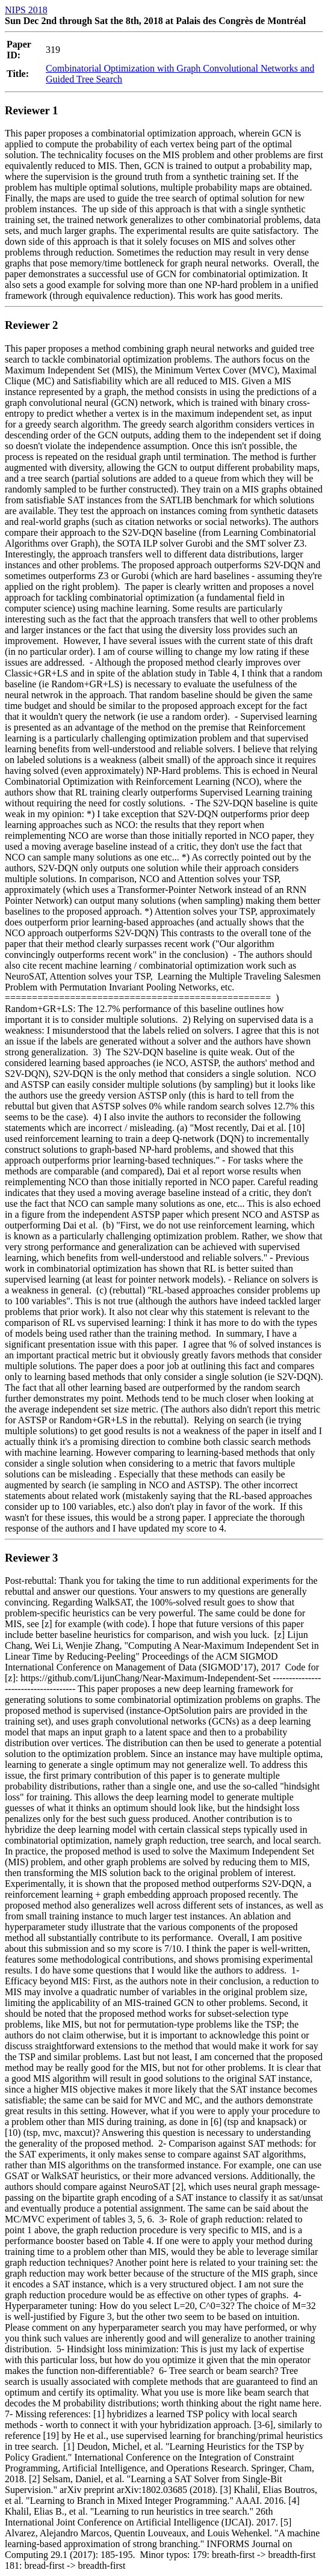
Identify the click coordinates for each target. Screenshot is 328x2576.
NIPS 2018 (26, 10)
